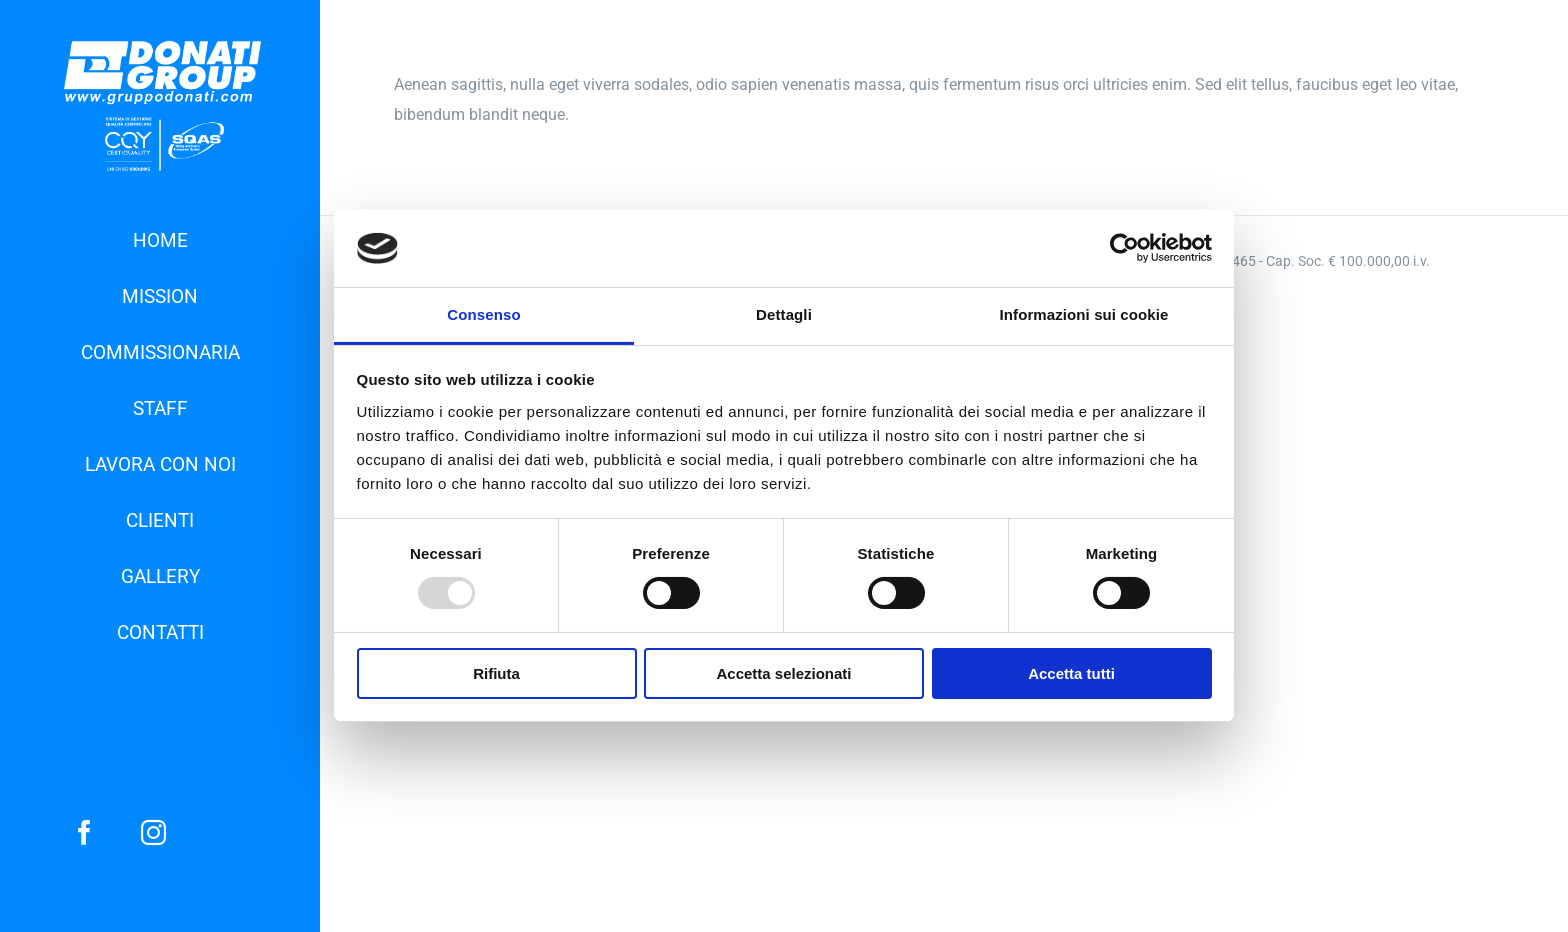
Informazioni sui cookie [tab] (1084, 314)
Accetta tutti (1071, 673)
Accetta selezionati (783, 673)
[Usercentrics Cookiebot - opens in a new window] (1124, 248)
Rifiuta (496, 673)
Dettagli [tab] (784, 314)
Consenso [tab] (483, 314)
